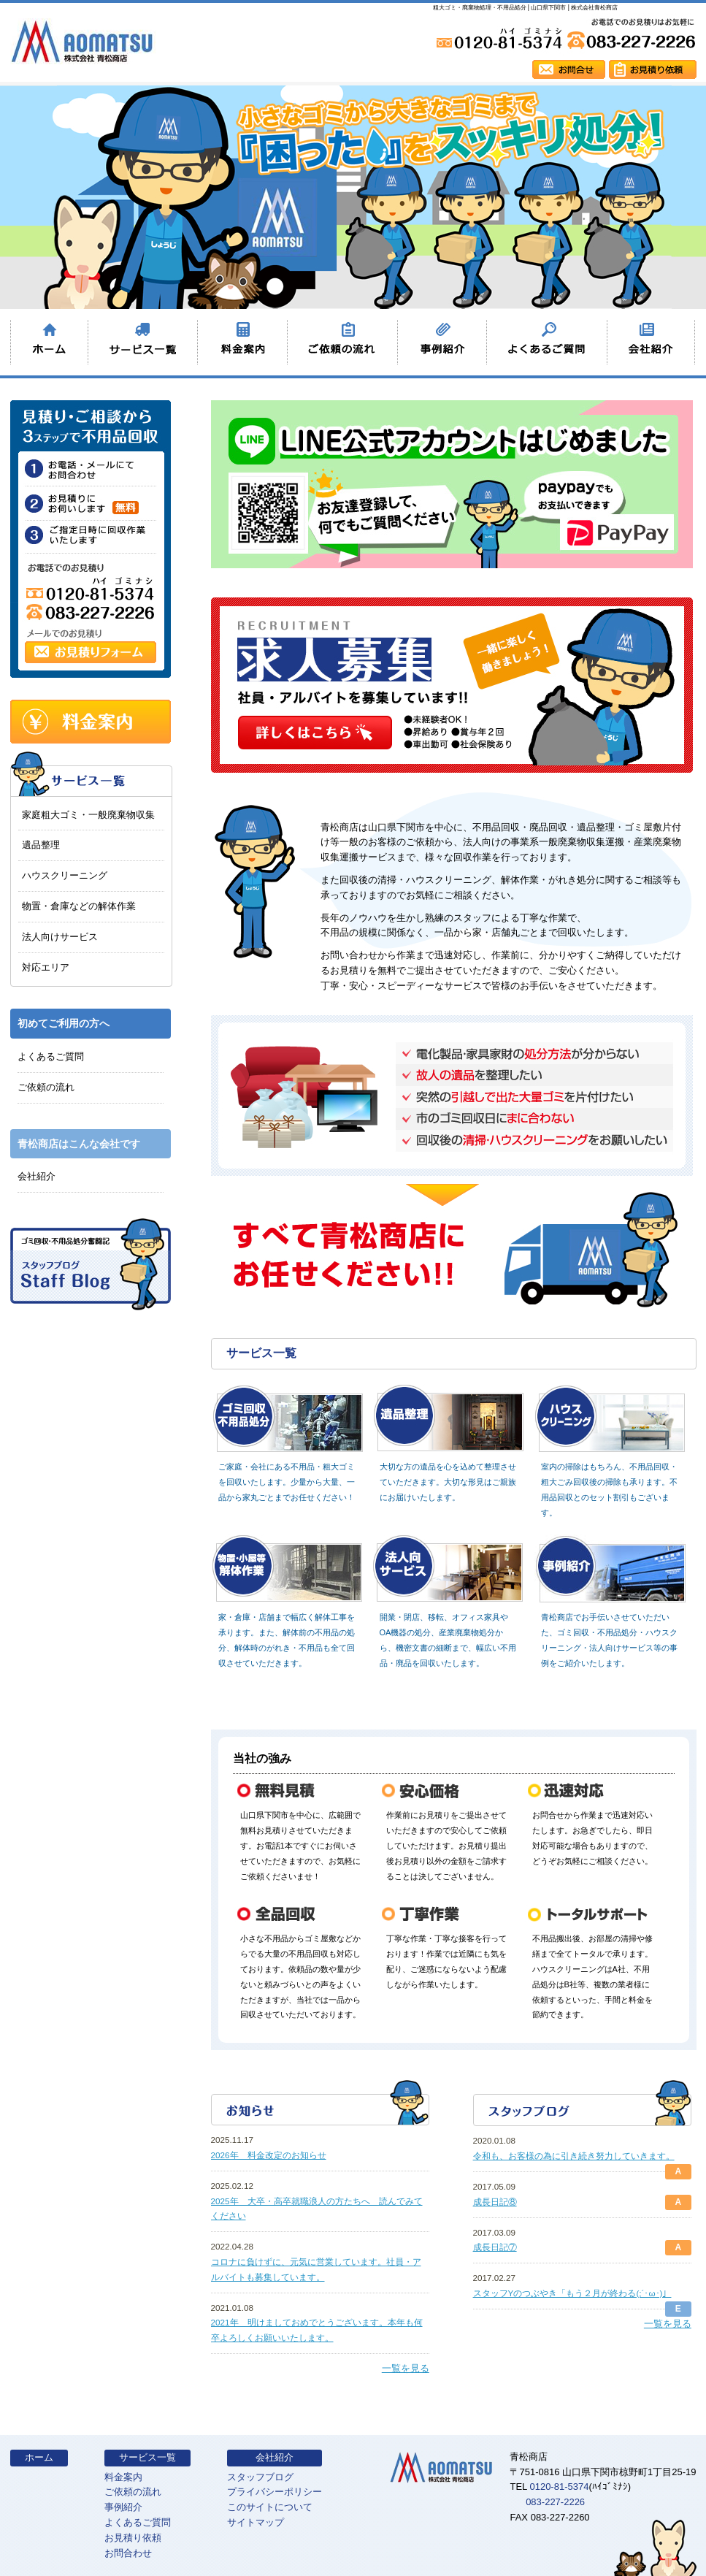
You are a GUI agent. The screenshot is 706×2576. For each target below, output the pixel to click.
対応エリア (45, 967)
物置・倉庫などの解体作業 (79, 906)
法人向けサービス (60, 936)
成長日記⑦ (495, 2247)
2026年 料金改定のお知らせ (268, 2155)
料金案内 (123, 2477)
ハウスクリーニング (64, 875)
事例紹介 (123, 2507)
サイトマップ (255, 2522)
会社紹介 (36, 1176)
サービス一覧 (147, 2457)
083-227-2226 (555, 2501)
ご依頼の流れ (46, 1087)
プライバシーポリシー (274, 2491)
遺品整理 (41, 844)
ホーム (39, 2457)
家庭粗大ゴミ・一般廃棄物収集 (88, 814)
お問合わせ (128, 2553)
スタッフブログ (260, 2477)
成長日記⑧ (495, 2201)
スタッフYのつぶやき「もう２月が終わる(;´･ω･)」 (572, 2293)
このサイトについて (269, 2507)
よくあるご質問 (51, 1056)
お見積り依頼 (132, 2537)
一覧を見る (405, 2368)
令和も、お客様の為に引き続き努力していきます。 (574, 2155)
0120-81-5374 (558, 2486)
